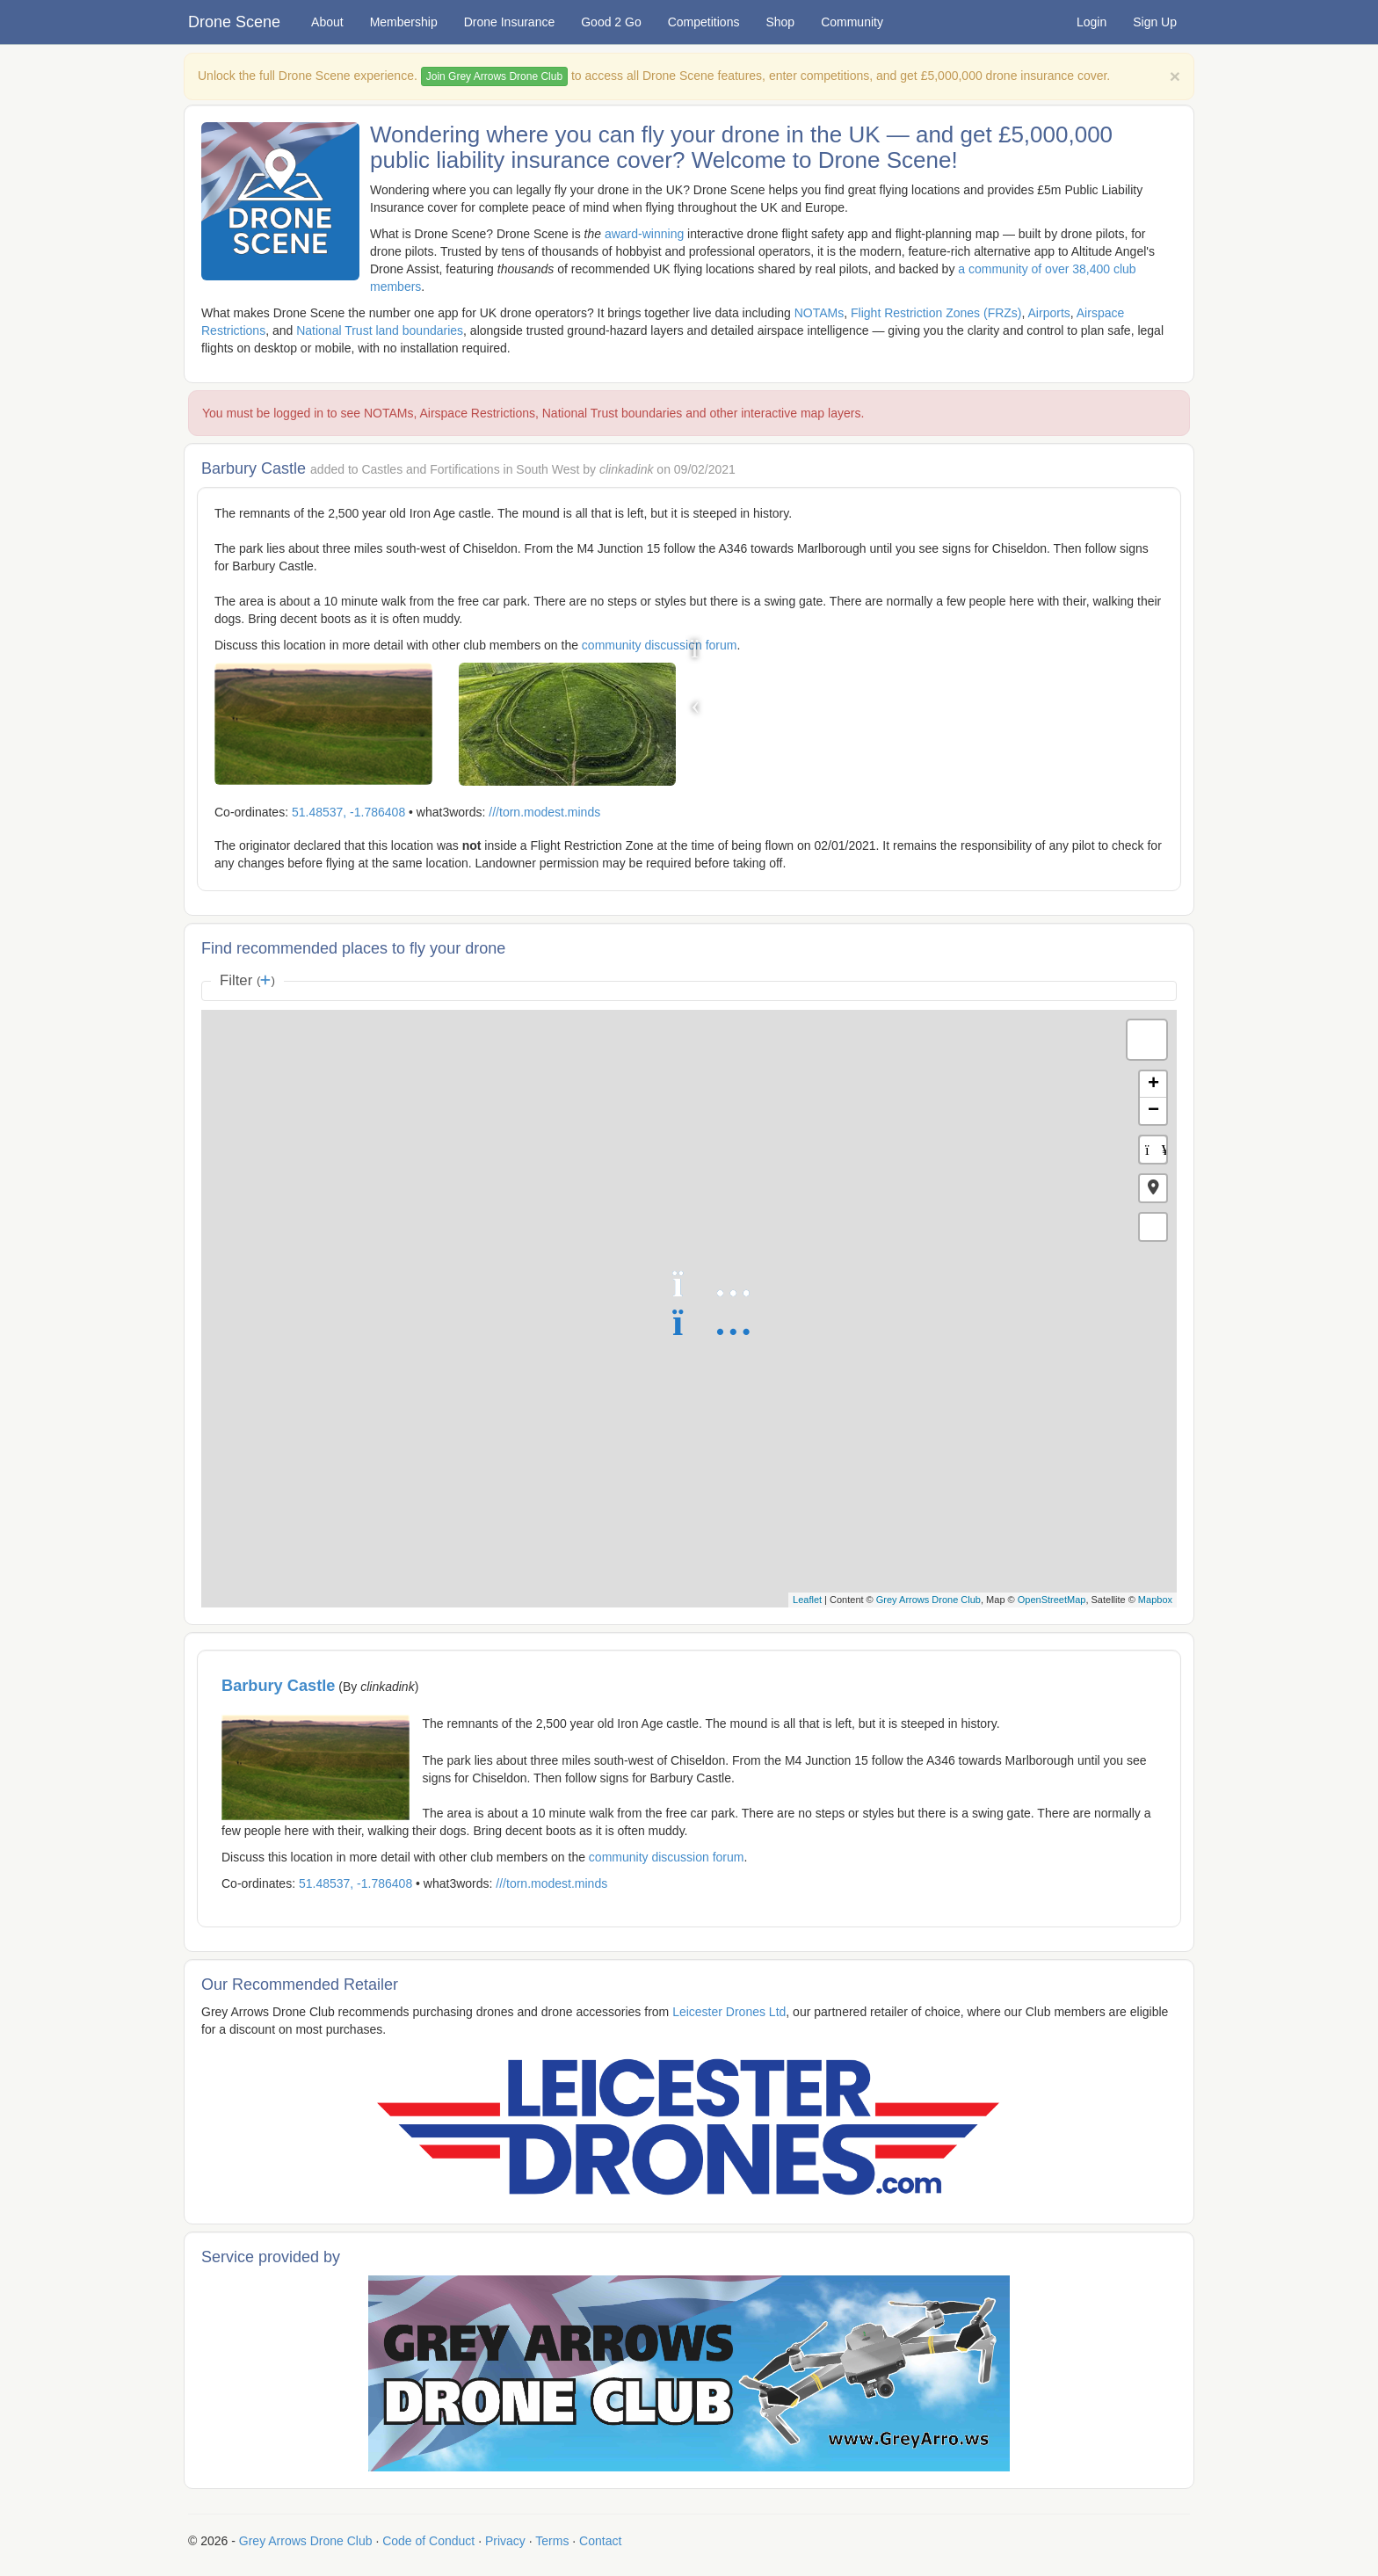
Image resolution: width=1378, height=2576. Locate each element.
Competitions (704, 22)
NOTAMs (819, 313)
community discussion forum (659, 645)
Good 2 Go (611, 22)
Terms (552, 2541)
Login (1091, 22)
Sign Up (1155, 22)
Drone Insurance (509, 22)
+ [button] (1153, 1084)
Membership (404, 22)
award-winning (644, 234)
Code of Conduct (428, 2541)
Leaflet (807, 1599)
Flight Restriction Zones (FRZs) (936, 313)
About (327, 22)
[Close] (1175, 76)
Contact (600, 2541)
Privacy (505, 2541)
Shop (779, 22)
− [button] (1153, 1111)
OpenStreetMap (1052, 1599)
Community (852, 22)
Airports (1049, 313)
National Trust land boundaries (379, 330)
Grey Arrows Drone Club (928, 1599)
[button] (1153, 1188)
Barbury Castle (278, 1685)
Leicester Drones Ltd (729, 2012)
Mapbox (1155, 1599)
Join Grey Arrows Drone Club (494, 76)
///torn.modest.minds (544, 812)
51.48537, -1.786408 (348, 812)
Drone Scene (234, 22)
